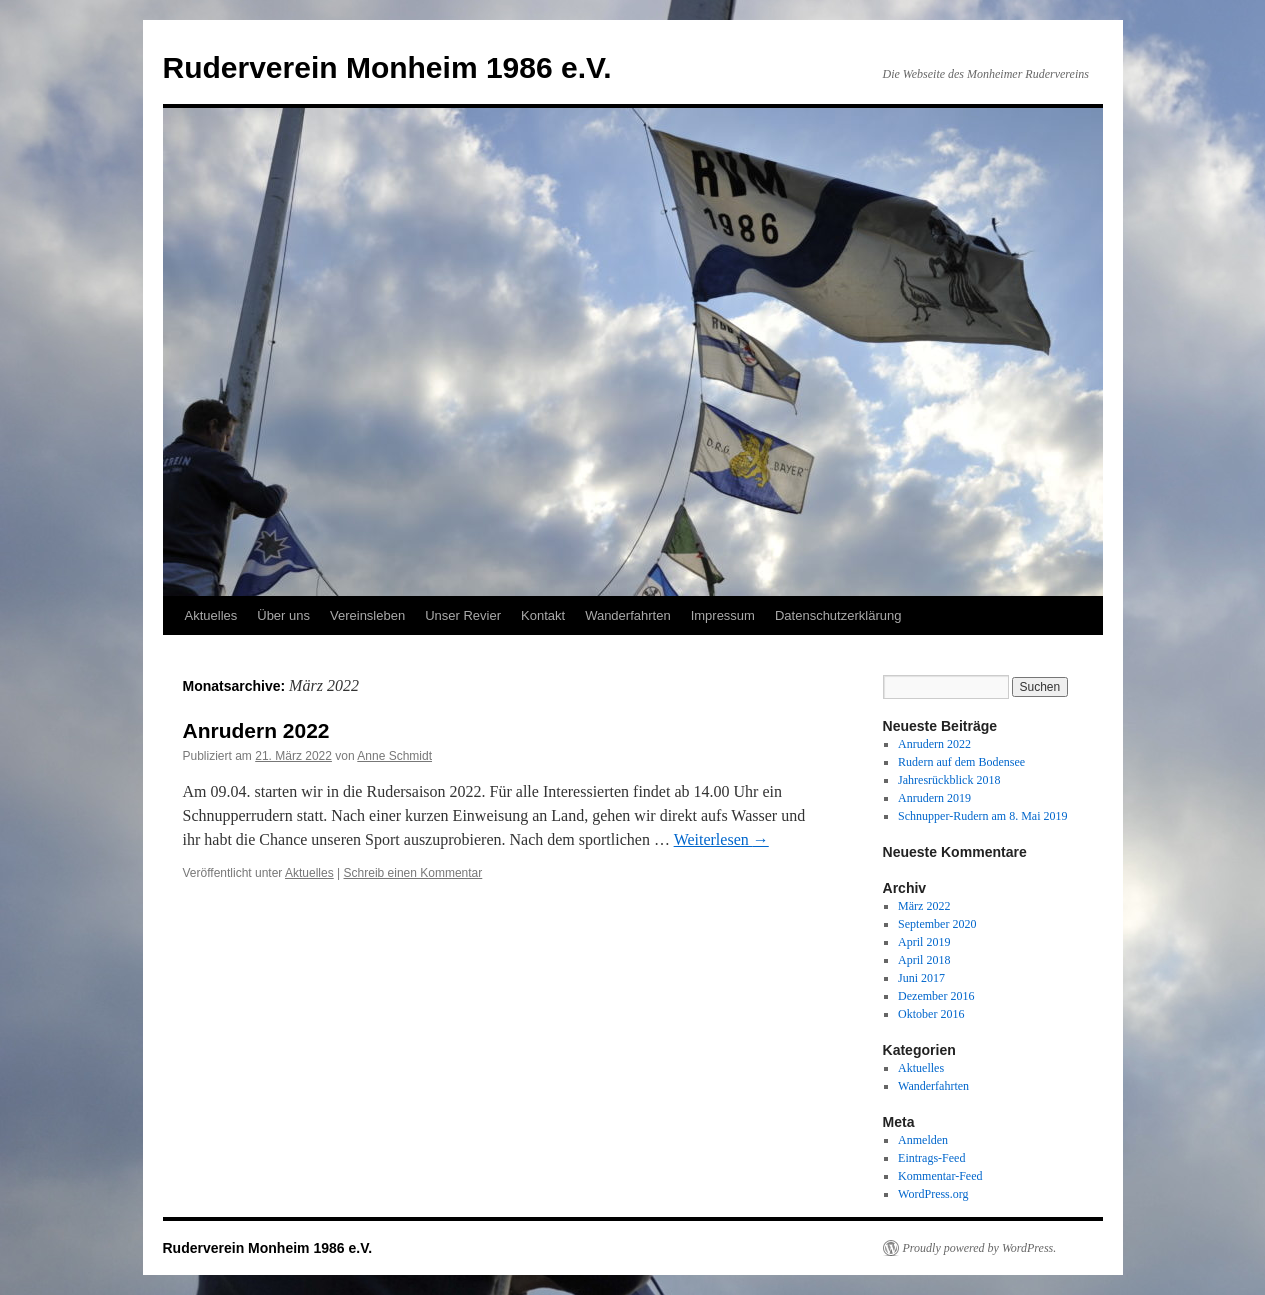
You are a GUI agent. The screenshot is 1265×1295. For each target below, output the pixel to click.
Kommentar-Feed (940, 1176)
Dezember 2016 (936, 996)
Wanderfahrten (628, 615)
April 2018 (924, 960)
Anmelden (923, 1140)
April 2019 (924, 942)
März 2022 (924, 906)
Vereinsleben (367, 615)
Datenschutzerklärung (838, 615)
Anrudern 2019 (934, 798)
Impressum (723, 615)
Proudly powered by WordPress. (980, 1248)
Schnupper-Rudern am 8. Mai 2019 (982, 816)
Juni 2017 (921, 978)
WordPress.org (933, 1194)
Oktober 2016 (931, 1014)
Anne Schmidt (394, 756)
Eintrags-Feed (931, 1158)
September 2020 (937, 924)
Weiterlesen (721, 839)
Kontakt (543, 615)
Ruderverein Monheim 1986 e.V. (387, 67)
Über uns (283, 615)
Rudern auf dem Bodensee (961, 762)
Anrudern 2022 (256, 730)
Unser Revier (463, 615)
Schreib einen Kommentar (413, 873)
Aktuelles (211, 615)
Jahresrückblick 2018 (949, 780)
